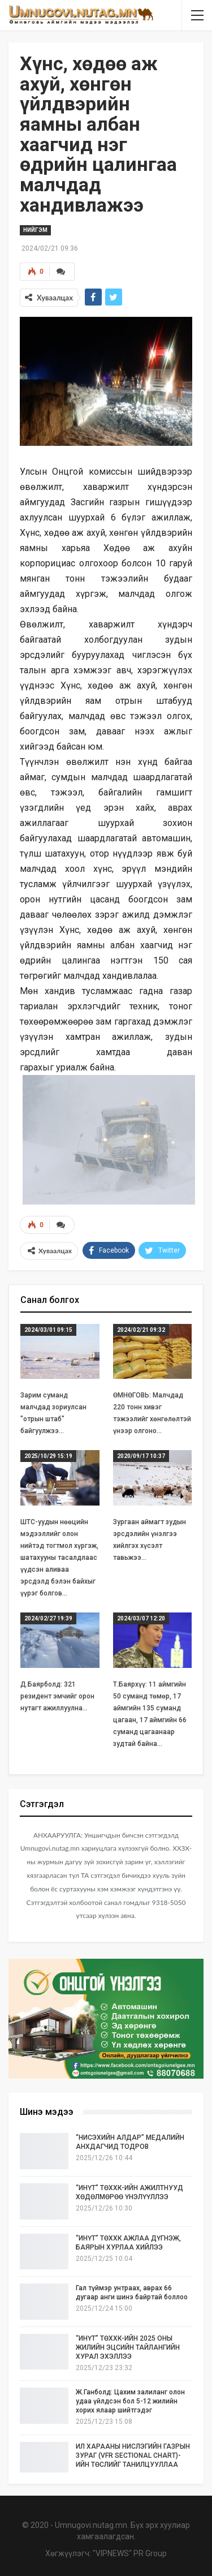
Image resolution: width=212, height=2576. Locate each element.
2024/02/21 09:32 (141, 1330)
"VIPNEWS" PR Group (130, 2553)
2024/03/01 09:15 (48, 1330)
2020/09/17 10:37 (141, 1456)
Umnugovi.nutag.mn (91, 2525)
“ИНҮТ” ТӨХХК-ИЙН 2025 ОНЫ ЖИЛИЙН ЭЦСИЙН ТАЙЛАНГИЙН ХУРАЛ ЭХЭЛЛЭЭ (128, 2347)
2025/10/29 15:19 (48, 1456)
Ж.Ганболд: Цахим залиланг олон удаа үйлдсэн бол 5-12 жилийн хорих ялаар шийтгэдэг (130, 2401)
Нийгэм (35, 230)
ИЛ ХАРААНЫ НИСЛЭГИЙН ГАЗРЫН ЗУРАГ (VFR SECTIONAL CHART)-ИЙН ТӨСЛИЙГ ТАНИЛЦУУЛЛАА (133, 2455)
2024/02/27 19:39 (48, 1618)
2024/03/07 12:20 (141, 1618)
